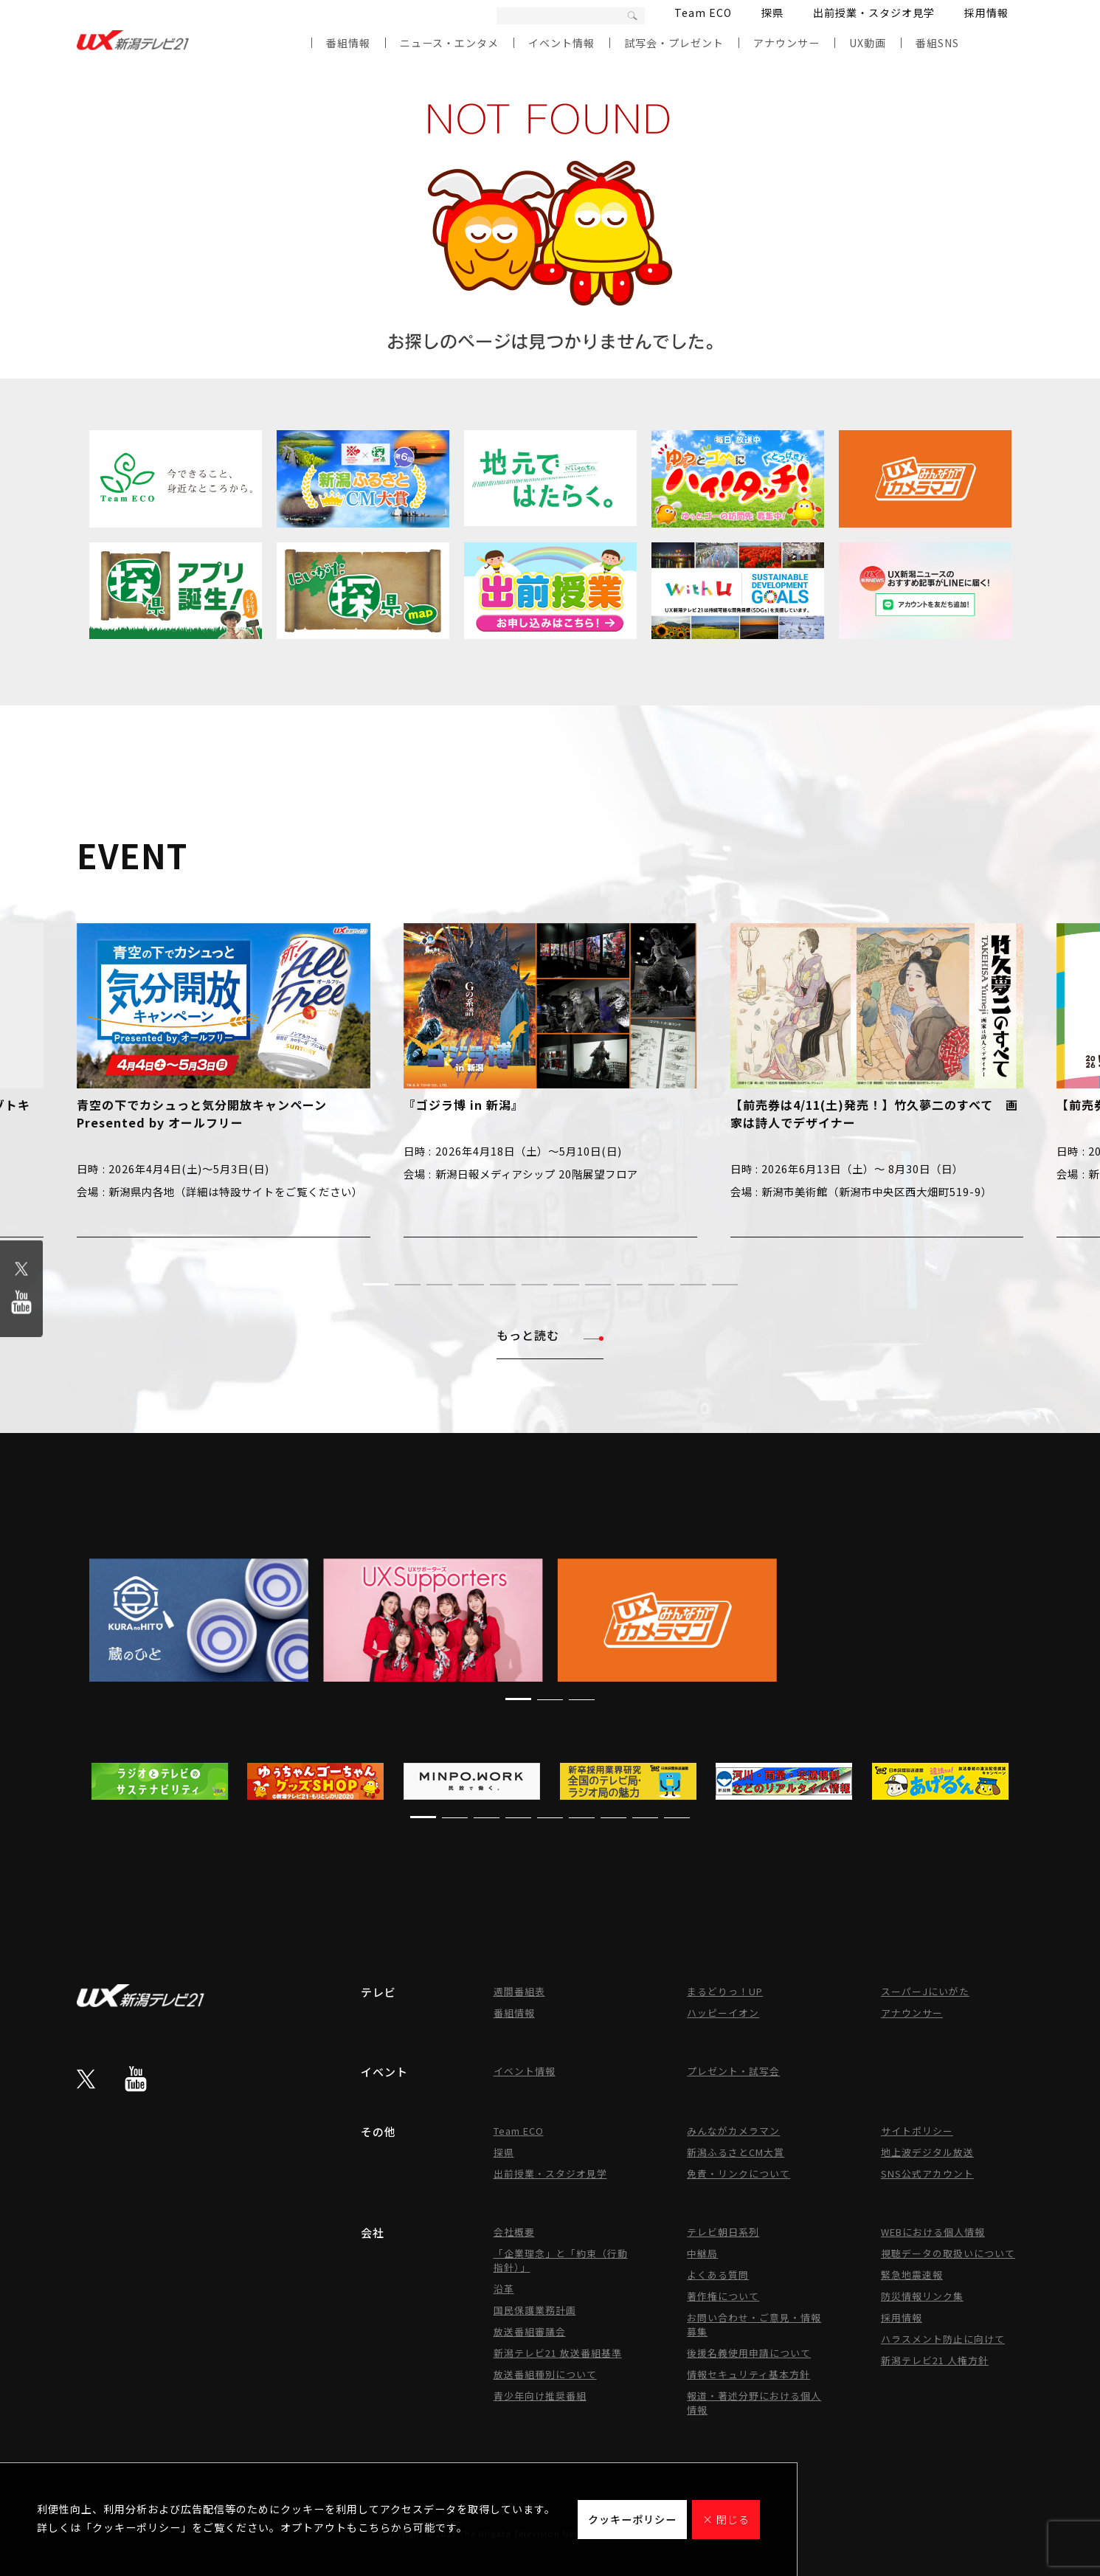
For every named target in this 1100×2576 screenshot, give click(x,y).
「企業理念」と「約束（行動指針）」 (561, 2260)
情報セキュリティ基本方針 (748, 2374)
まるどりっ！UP (725, 1991)
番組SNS (937, 42)
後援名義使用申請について (749, 2353)
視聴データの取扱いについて (948, 2253)
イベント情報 (561, 42)
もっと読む (550, 1335)
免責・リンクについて (738, 2173)
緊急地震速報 (912, 2275)
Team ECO (703, 12)
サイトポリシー (917, 2131)
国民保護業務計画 (535, 2310)
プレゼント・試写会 (733, 2071)
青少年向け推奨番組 (540, 2396)
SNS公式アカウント (927, 2173)
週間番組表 (519, 1991)
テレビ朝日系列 (723, 2232)
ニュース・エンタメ (449, 42)
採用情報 (986, 12)
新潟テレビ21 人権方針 (935, 2360)
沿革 (504, 2289)
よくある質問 (718, 2275)
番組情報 (348, 42)
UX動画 (867, 42)
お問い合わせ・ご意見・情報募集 (754, 2324)
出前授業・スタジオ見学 (874, 12)
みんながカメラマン (733, 2131)
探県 (772, 12)
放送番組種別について (545, 2374)
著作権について (723, 2296)
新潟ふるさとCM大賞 (735, 2152)
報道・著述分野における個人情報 (754, 2403)
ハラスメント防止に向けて (943, 2339)
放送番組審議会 (530, 2331)
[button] (376, 1284)
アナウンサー (786, 42)
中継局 (702, 2253)
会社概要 (514, 2232)
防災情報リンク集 (922, 2296)
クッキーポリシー (632, 2519)
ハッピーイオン (723, 2013)
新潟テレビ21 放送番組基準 (558, 2353)
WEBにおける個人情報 (933, 2232)
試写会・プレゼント (674, 42)
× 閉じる (726, 2519)
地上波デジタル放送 (927, 2152)
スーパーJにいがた (925, 1991)
